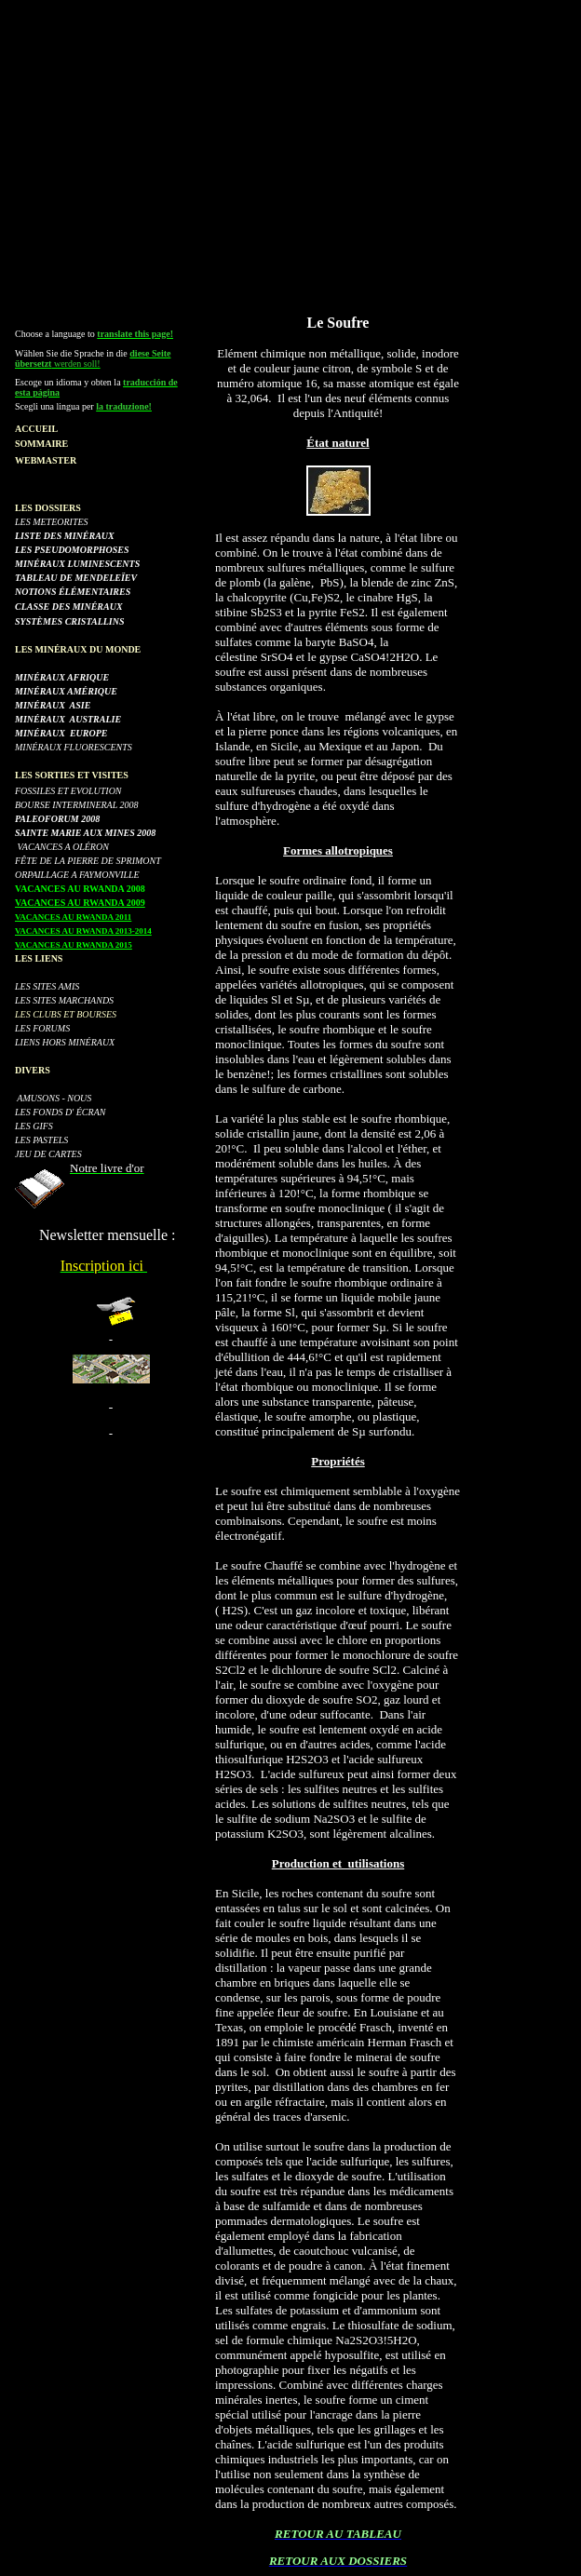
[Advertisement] (294, 137)
